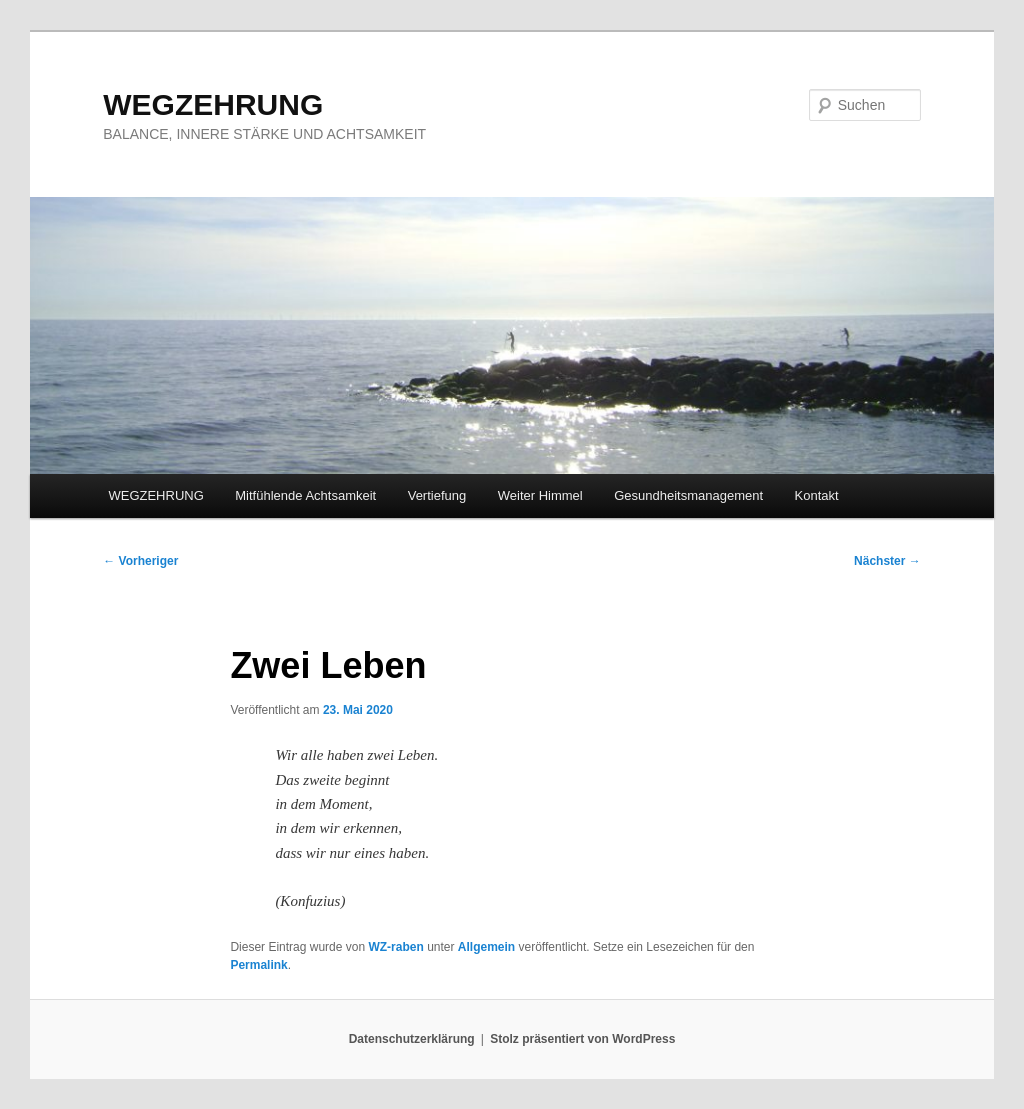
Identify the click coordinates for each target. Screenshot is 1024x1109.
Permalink (258, 965)
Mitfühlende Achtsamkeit (305, 495)
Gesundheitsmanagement (688, 495)
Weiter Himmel (540, 495)
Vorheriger (140, 561)
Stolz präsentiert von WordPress (582, 1039)
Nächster (887, 561)
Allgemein (486, 947)
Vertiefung (437, 495)
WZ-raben (395, 947)
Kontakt (817, 495)
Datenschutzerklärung (412, 1039)
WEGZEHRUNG (213, 104)
